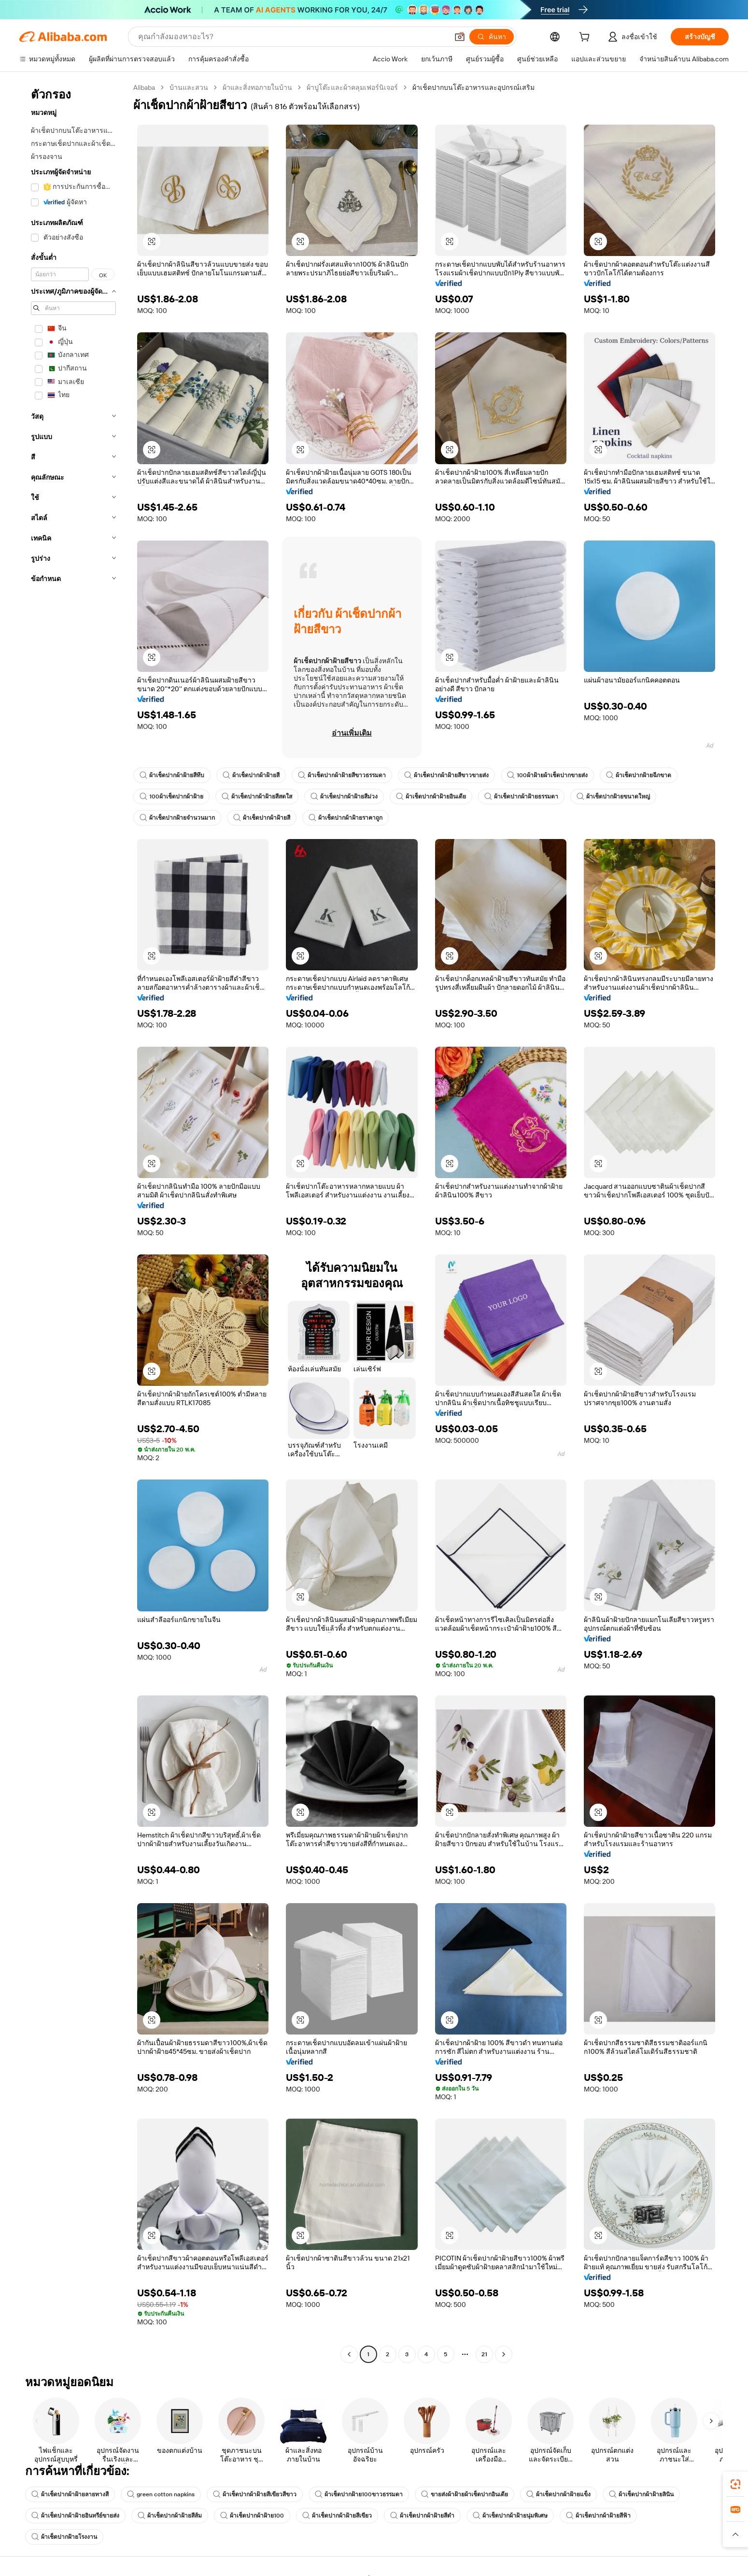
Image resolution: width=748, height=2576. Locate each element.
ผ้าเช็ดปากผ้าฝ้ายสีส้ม (170, 2515)
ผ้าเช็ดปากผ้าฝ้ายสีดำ (422, 2515)
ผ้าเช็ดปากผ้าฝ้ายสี (251, 775)
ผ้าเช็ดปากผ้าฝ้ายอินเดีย (431, 796)
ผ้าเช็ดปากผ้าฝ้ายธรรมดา (521, 796)
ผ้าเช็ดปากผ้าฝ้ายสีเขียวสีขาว (254, 2494)
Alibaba (144, 87)
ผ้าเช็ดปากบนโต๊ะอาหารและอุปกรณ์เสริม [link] (473, 87)
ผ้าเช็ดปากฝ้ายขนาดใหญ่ (613, 796)
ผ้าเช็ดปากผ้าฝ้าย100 (252, 2515)
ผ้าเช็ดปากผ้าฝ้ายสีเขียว (337, 2515)
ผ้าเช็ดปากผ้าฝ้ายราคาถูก (345, 818)
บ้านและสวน (188, 87)
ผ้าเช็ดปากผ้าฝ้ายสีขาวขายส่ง (446, 775)
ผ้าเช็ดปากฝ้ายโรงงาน (64, 2537)
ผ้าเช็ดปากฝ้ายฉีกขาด (638, 775)
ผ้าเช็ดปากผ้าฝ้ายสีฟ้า (598, 2515)
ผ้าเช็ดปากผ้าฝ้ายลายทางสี (70, 2494)
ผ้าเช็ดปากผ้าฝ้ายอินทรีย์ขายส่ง (75, 2515)
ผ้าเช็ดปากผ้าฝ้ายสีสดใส (257, 796)
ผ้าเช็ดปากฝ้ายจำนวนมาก (177, 818)
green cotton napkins (161, 2494)
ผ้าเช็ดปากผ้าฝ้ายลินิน (641, 2494)
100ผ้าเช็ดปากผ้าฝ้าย (171, 796)
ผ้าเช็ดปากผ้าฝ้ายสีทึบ (172, 775)
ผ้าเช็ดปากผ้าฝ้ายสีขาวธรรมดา (342, 775)
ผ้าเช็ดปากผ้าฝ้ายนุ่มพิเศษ (510, 2515)
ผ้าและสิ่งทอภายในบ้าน (257, 87)
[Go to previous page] (349, 2354)
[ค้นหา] (491, 36)
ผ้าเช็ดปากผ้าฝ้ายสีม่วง (344, 796)
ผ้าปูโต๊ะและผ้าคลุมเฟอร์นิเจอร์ (352, 87)
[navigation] (73, 1222)
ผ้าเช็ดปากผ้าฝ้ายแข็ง (558, 2494)
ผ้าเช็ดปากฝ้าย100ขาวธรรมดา (359, 2494)
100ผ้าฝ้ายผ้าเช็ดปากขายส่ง (547, 775)
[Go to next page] (503, 2354)
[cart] (586, 38)
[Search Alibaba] (292, 36)
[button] (460, 37)
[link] (735, 2484)
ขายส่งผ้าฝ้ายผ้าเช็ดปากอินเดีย (464, 2494)
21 (484, 2354)
